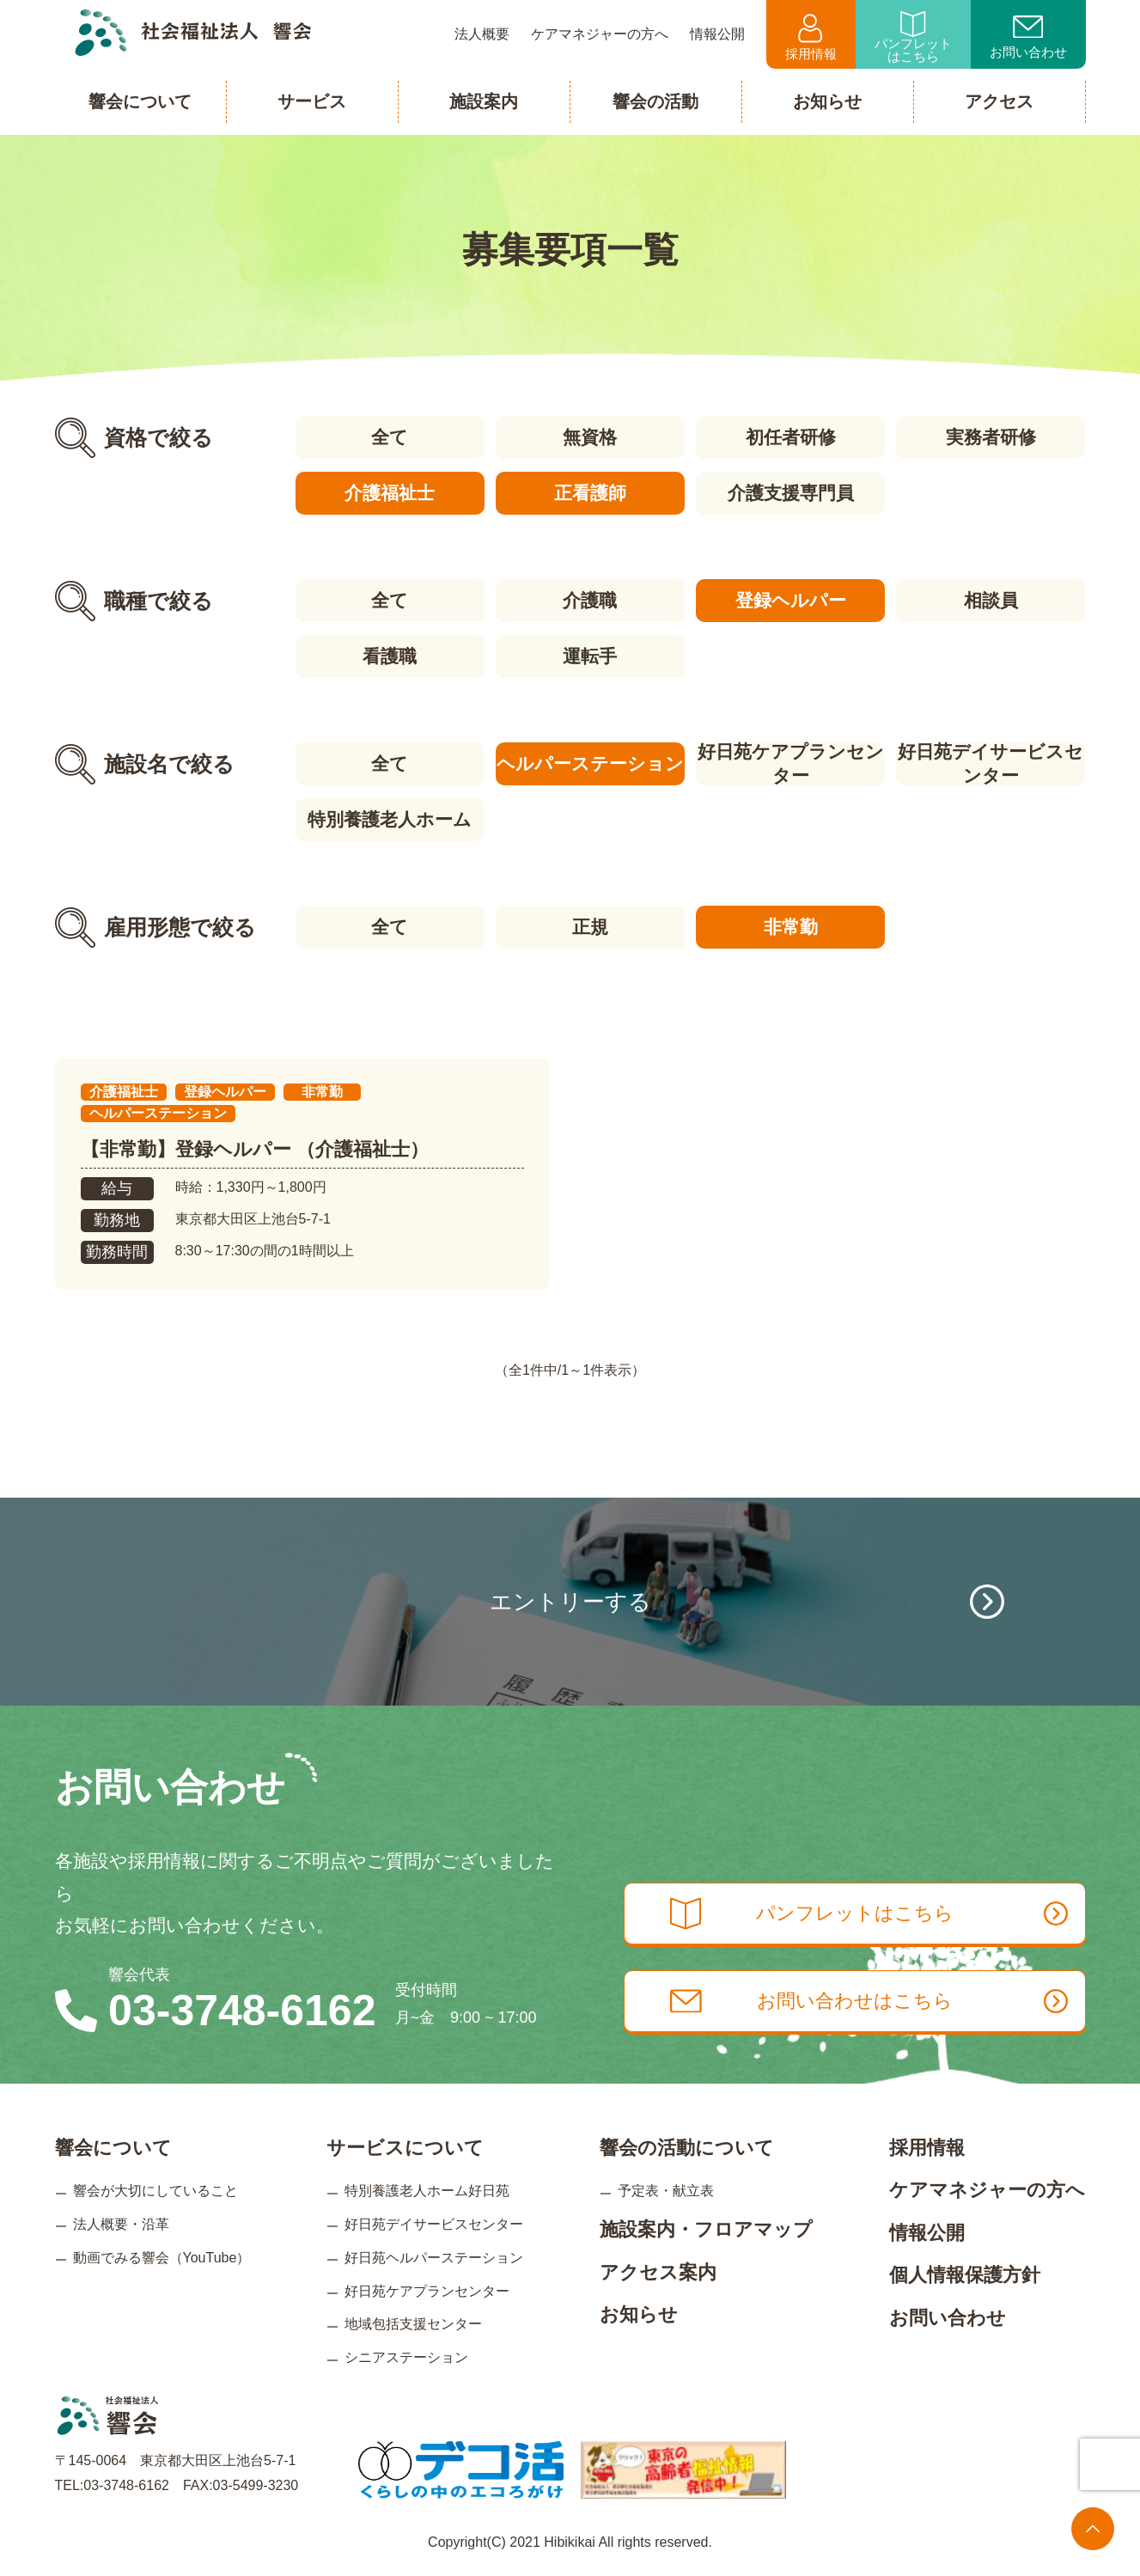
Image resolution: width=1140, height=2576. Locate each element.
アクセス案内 (658, 2272)
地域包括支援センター (413, 2324)
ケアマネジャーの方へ (987, 2190)
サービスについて (405, 2147)
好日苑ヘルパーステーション (433, 2257)
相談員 (991, 600)
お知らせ (639, 2314)
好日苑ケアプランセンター (791, 763)
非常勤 (791, 927)
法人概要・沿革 (121, 2224)
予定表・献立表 (666, 2190)
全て (389, 437)
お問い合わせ (1028, 37)
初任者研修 (791, 437)
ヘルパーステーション (590, 763)
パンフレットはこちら (913, 37)
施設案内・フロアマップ (706, 2229)
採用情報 (811, 37)
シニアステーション (406, 2357)
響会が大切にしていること (155, 2190)
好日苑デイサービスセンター (990, 763)
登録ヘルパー (790, 600)
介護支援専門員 (791, 493)
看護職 (390, 656)
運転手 (590, 656)
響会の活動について (687, 2147)
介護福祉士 (389, 493)
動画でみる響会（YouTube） (162, 2257)
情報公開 (927, 2232)
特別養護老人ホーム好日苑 (426, 2190)
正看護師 (590, 493)
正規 (590, 927)
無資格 (590, 437)
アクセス (999, 101)
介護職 (590, 600)
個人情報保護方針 (964, 2275)
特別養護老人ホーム (390, 819)
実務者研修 (991, 437)
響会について (113, 2147)
